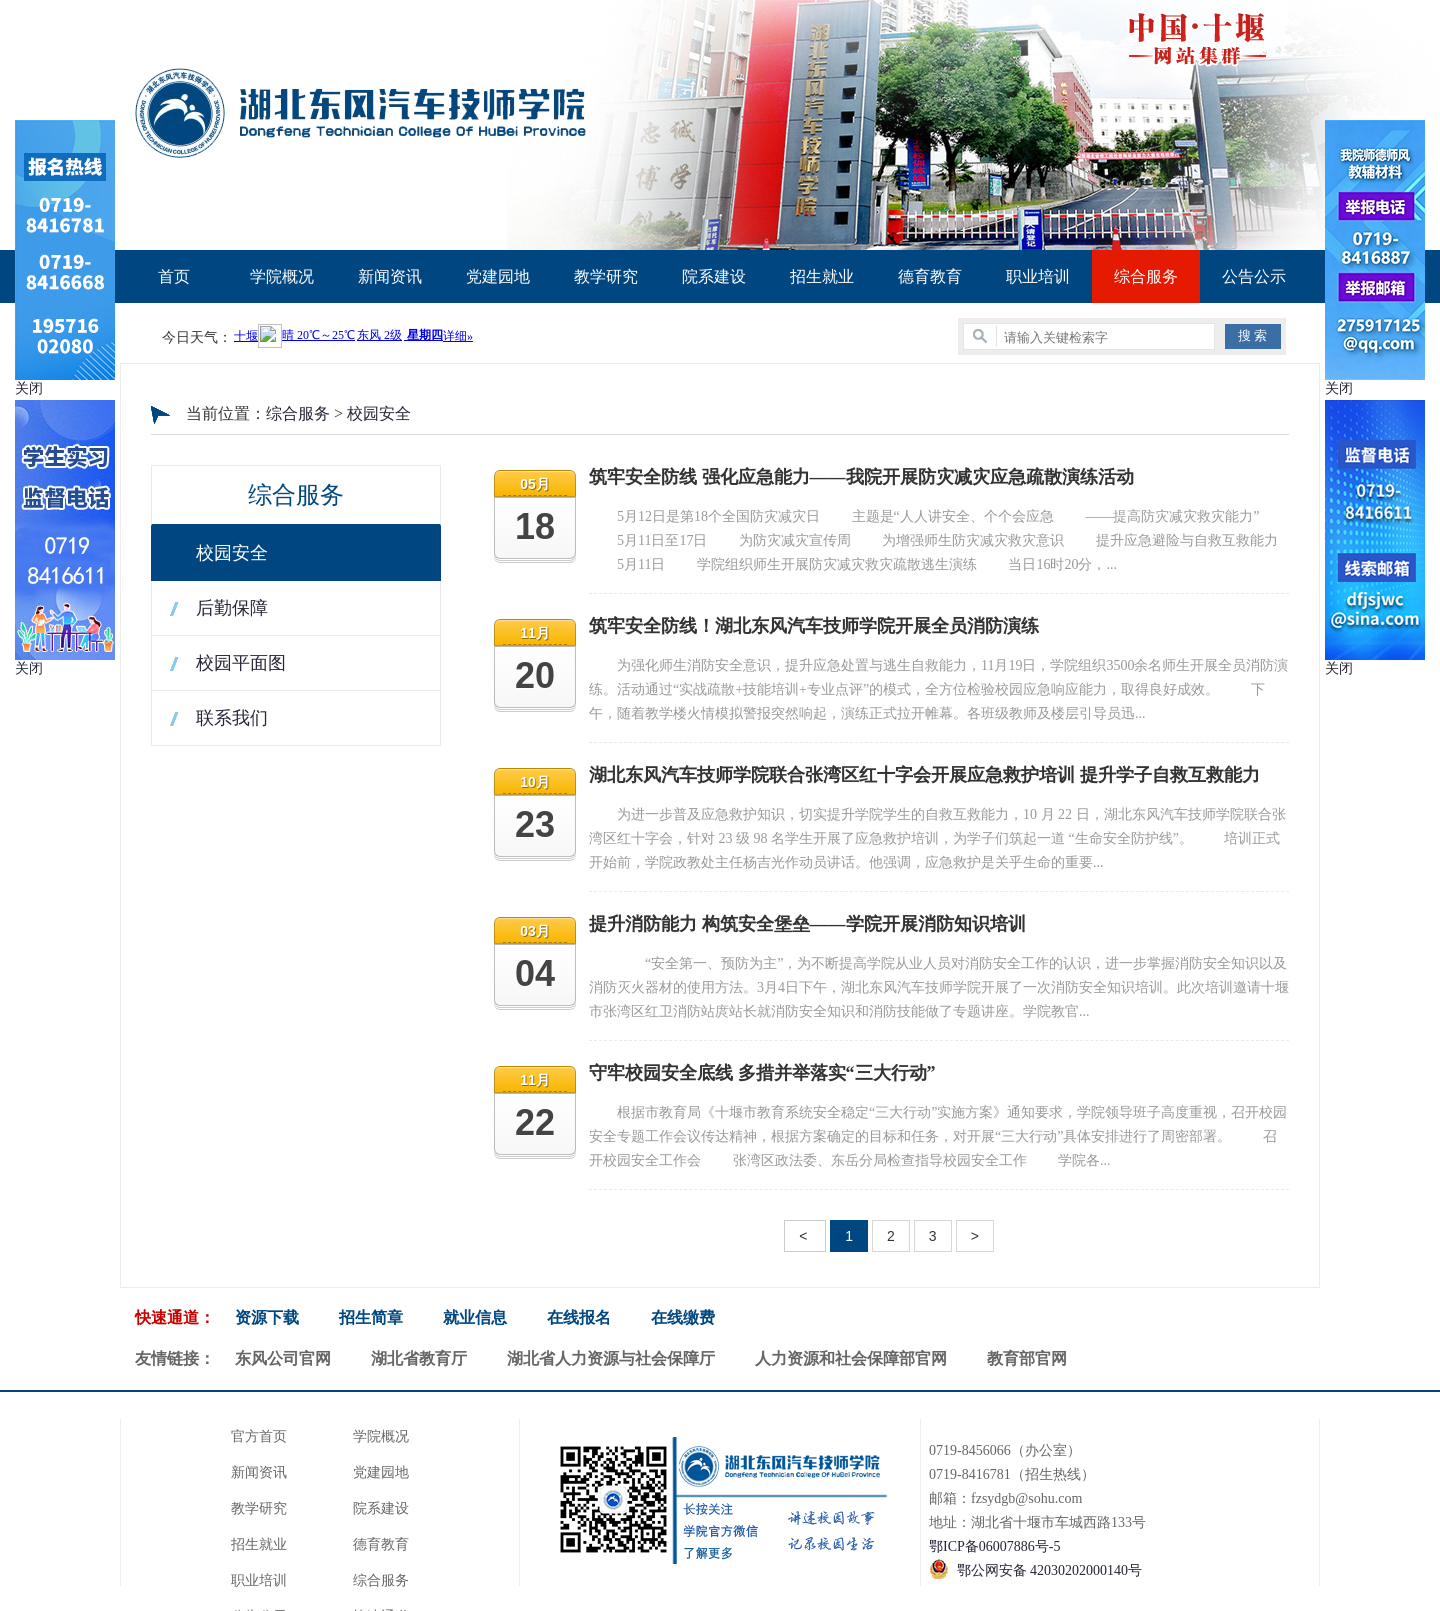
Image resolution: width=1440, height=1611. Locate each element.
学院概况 (282, 276)
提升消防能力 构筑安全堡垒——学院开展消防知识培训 (807, 924)
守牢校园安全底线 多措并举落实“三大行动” (762, 1073)
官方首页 (259, 1436)
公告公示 (1254, 276)
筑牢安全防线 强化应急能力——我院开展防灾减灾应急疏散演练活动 (861, 477)
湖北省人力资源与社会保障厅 (611, 1358)
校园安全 (379, 413)
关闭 (29, 388)
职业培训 (1038, 276)
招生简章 (371, 1317)
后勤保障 (232, 608)
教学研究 (606, 276)
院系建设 (714, 276)
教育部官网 (1027, 1358)
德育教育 (930, 276)
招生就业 (822, 276)
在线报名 (579, 1317)
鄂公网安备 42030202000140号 (1050, 1570)
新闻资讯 (390, 276)
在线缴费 (683, 1317)
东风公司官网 (283, 1358)
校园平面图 (241, 663)
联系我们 (232, 718)
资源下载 (267, 1317)
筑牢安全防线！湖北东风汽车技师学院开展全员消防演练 (814, 626)
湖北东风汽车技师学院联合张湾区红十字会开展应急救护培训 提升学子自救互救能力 (924, 775)
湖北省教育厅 (419, 1358)
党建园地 (498, 276)
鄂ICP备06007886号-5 (994, 1546)
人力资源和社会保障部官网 (851, 1358)
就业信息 (475, 1317)
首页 (174, 276)
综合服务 (1146, 276)
